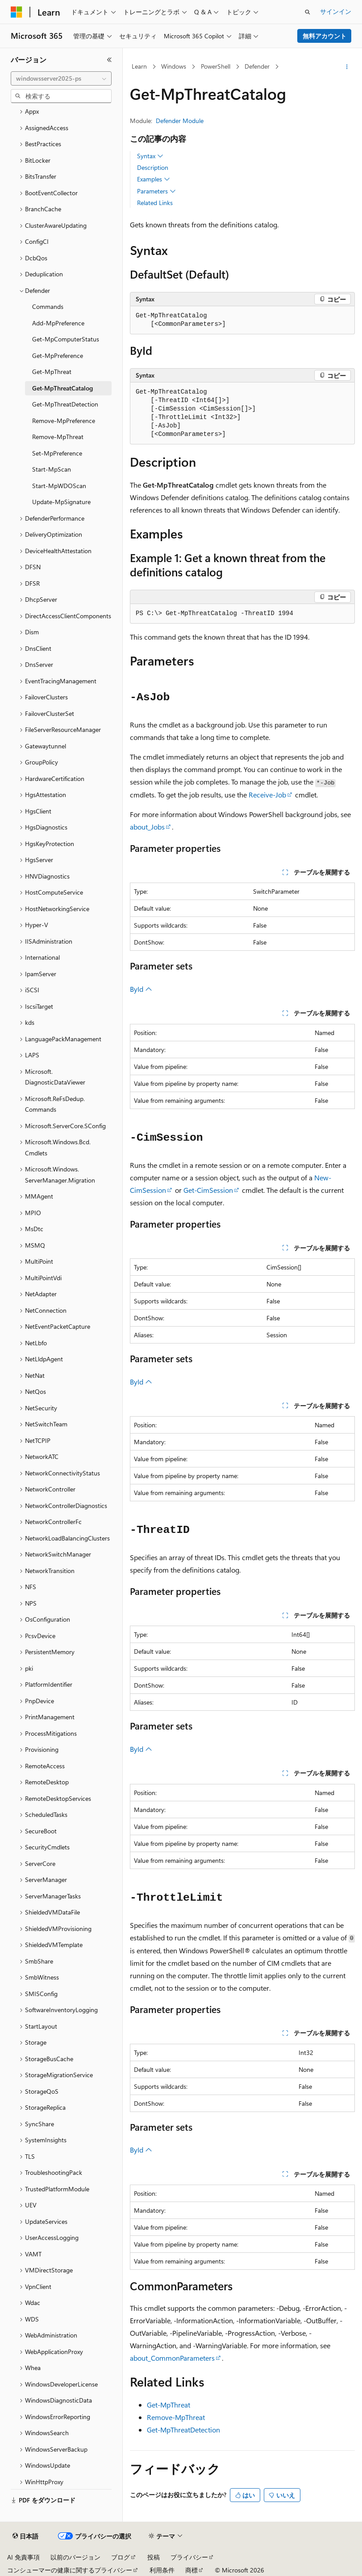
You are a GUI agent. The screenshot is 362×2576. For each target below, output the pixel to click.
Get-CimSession (208, 1190)
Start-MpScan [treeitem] (51, 469)
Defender (257, 66)
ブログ (120, 2557)
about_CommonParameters (172, 2357)
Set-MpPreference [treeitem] (57, 453)
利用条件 (162, 2570)
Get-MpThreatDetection (183, 2429)
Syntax (150, 156)
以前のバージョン (75, 2557)
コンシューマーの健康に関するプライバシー (69, 2570)
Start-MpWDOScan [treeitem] (59, 485)
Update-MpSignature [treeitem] (61, 501)
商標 (191, 2570)
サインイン (335, 11)
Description (152, 167)
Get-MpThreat (168, 2404)
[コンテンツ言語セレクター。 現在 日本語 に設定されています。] (25, 2536)
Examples (153, 179)
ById (141, 989)
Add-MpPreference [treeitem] (58, 323)
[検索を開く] (307, 12)
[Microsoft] (16, 12)
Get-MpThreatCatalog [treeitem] (62, 388)
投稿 (153, 2557)
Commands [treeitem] (47, 306)
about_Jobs (147, 826)
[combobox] (61, 78)
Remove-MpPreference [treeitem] (63, 420)
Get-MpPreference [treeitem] (57, 355)
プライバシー (189, 2557)
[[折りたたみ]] (109, 60)
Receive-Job (267, 794)
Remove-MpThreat (176, 2417)
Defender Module (180, 120)
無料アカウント (324, 36)
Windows (173, 66)
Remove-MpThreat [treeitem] (57, 436)
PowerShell (215, 66)
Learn (139, 66)
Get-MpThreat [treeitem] (51, 371)
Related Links (155, 202)
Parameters (156, 191)
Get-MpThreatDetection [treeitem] (65, 404)
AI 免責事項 (23, 2557)
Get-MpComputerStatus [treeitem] (65, 339)
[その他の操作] (347, 67)
